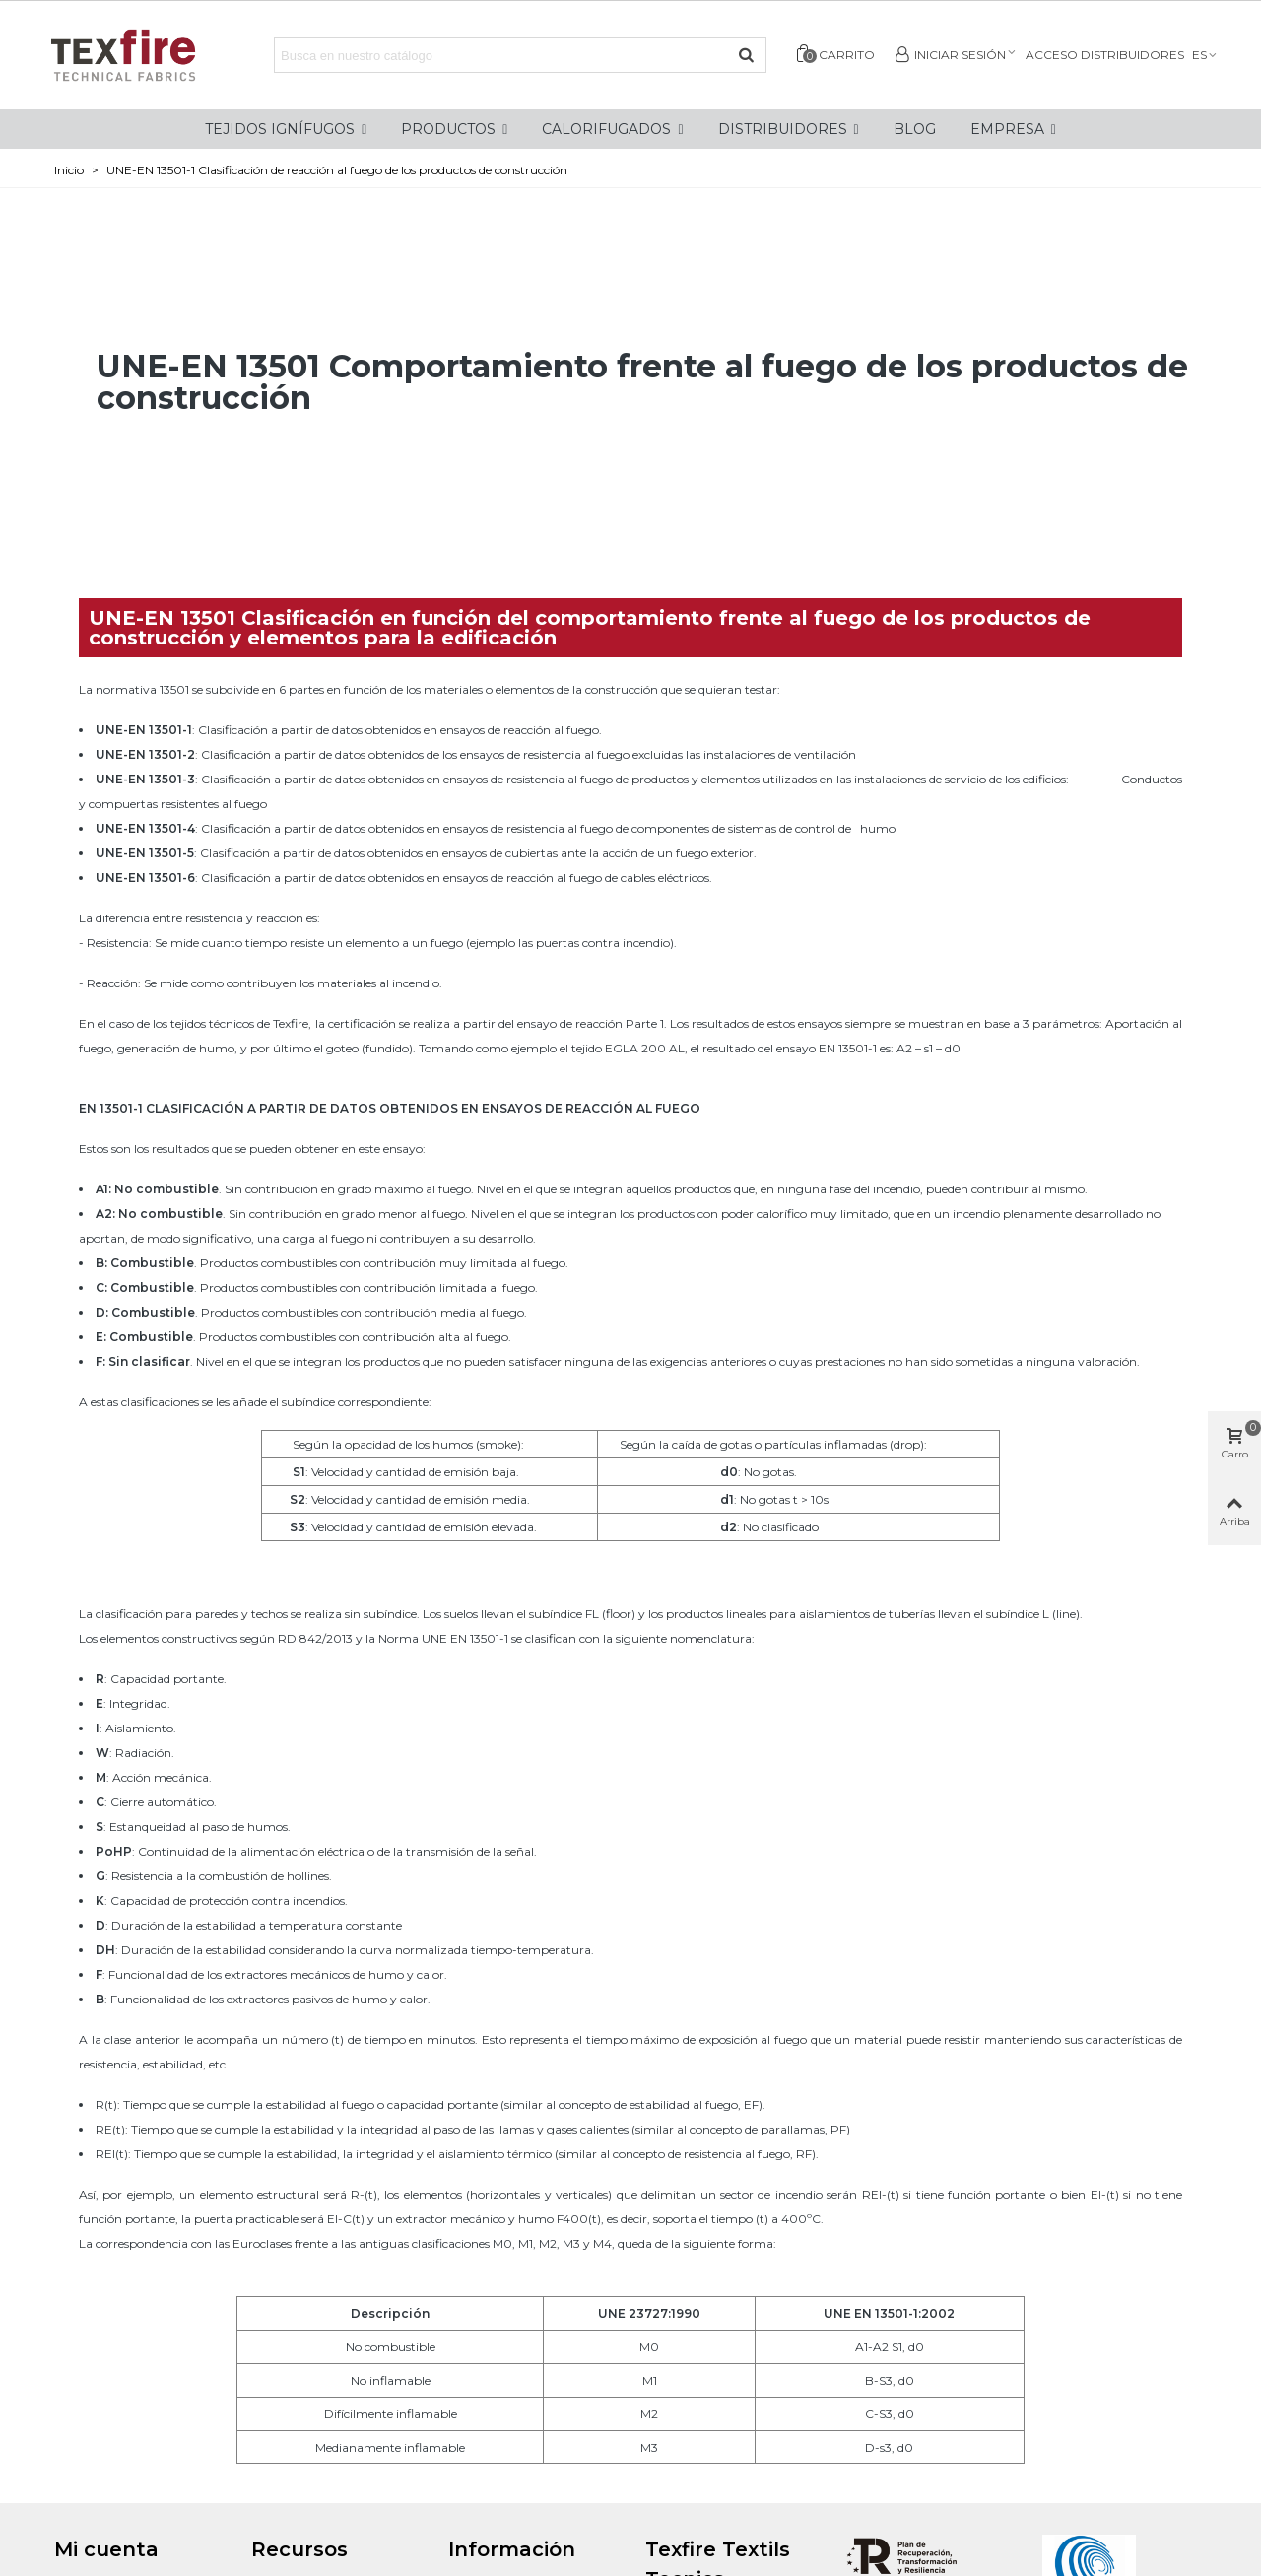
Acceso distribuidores (1105, 54)
